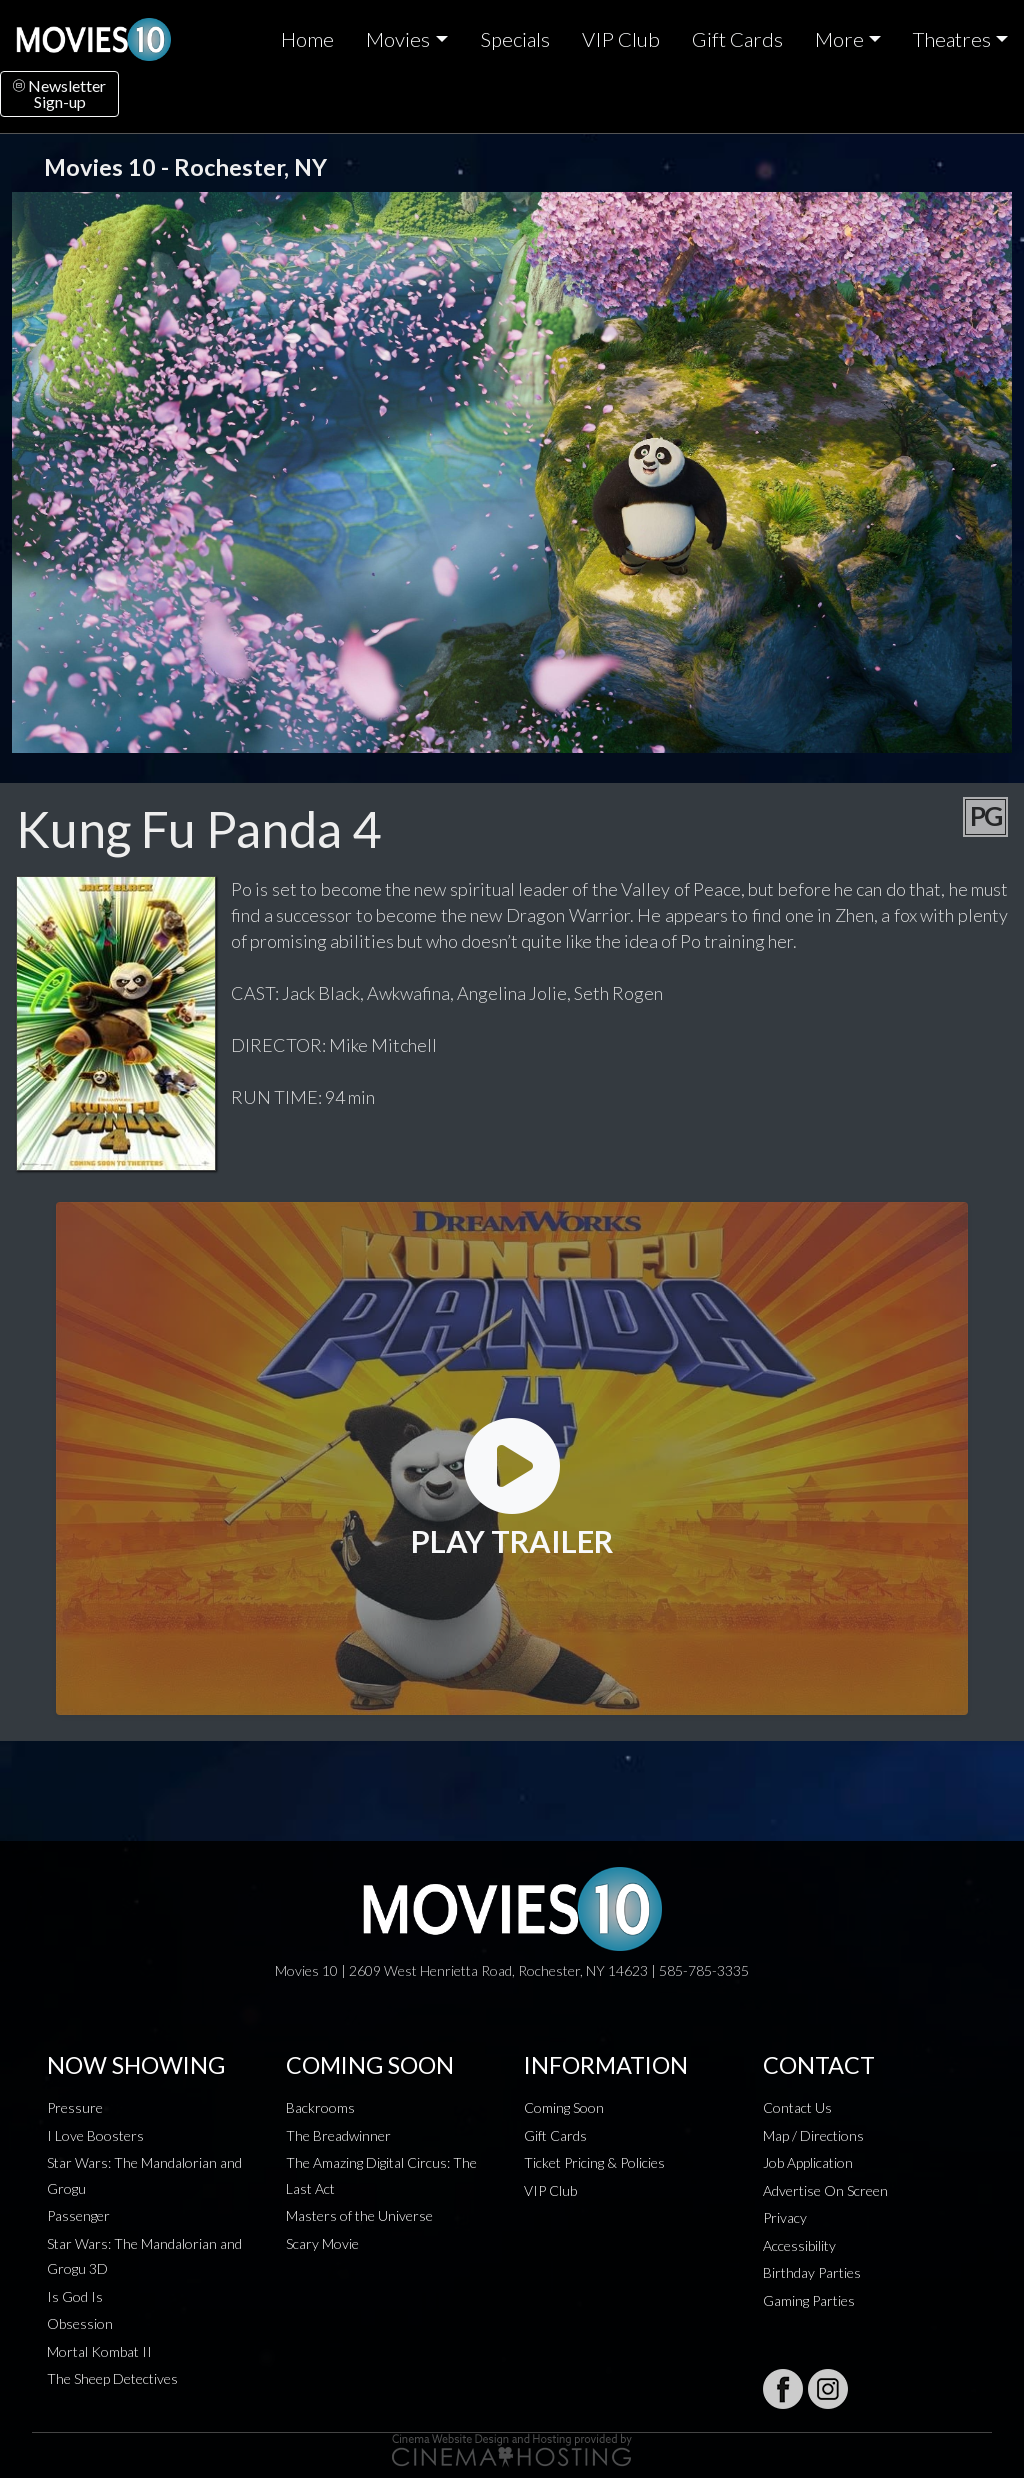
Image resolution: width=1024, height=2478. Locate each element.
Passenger (78, 2215)
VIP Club (621, 39)
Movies (398, 39)
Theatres (952, 39)
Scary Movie (322, 2243)
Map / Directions (813, 2135)
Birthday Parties (812, 2272)
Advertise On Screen (825, 2190)
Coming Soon (564, 2107)
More (839, 39)
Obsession (80, 2323)
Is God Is (75, 2296)
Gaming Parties (809, 2300)
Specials (515, 39)
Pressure (75, 2107)
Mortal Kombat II (99, 2351)
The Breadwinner (338, 2135)
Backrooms (320, 2107)
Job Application (808, 2162)
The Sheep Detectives (112, 2378)
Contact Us (797, 2107)
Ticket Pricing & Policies (594, 2162)
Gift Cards (737, 39)
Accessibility (799, 2245)
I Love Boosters (95, 2135)
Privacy (785, 2217)
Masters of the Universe (359, 2215)
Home (307, 39)
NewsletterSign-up (59, 93)
